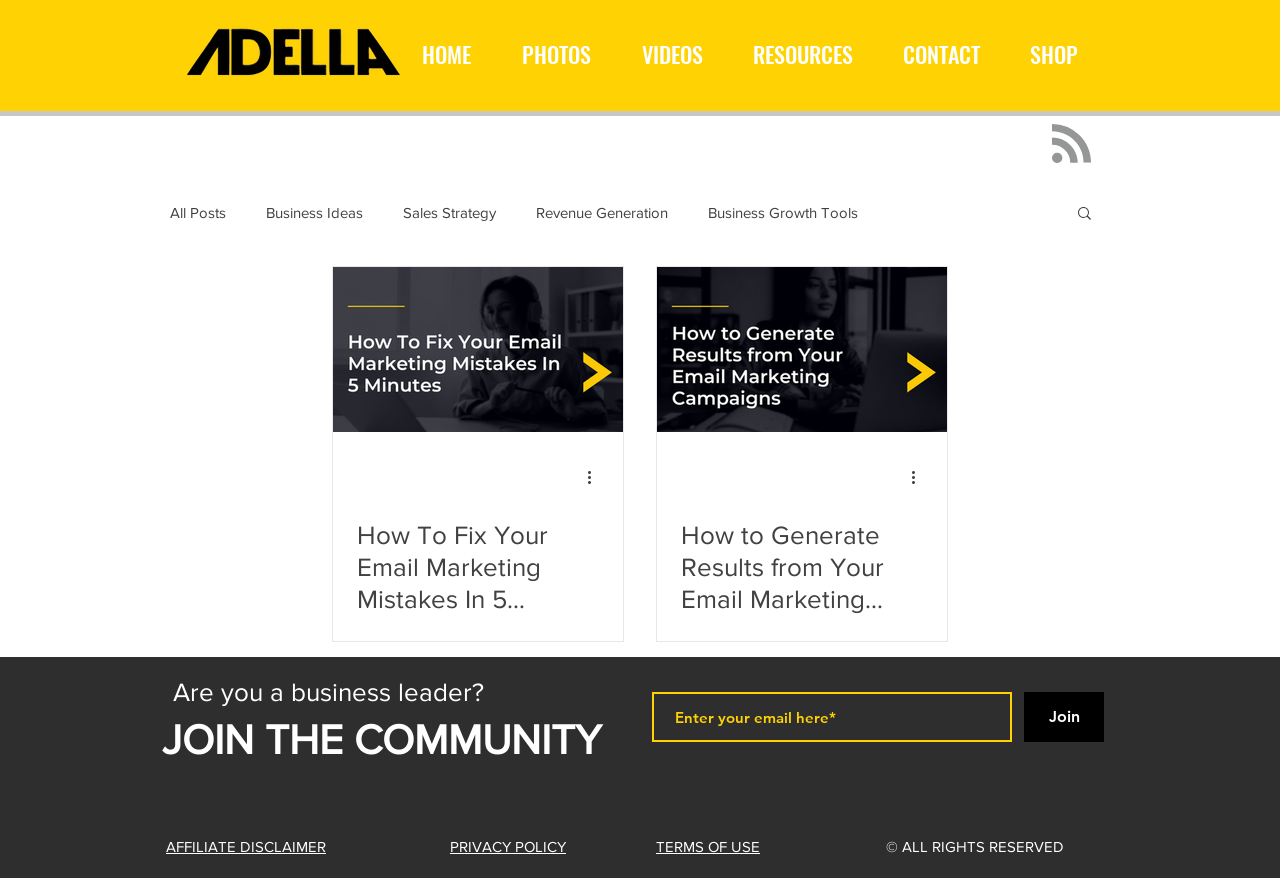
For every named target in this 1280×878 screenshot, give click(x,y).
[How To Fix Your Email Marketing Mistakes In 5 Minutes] (478, 349)
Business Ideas (314, 212)
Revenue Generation (602, 212)
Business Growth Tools (783, 212)
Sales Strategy (449, 212)
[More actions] (596, 477)
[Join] (1064, 717)
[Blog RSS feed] (1071, 144)
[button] (1084, 214)
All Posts (198, 212)
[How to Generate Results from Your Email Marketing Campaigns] (802, 349)
